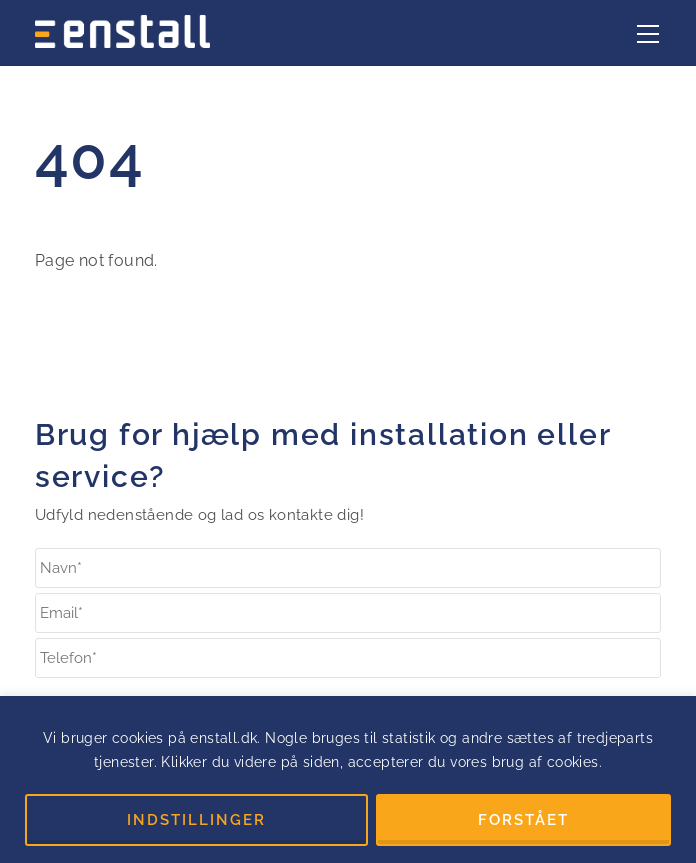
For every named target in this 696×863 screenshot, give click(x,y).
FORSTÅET (523, 820)
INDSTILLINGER (196, 820)
